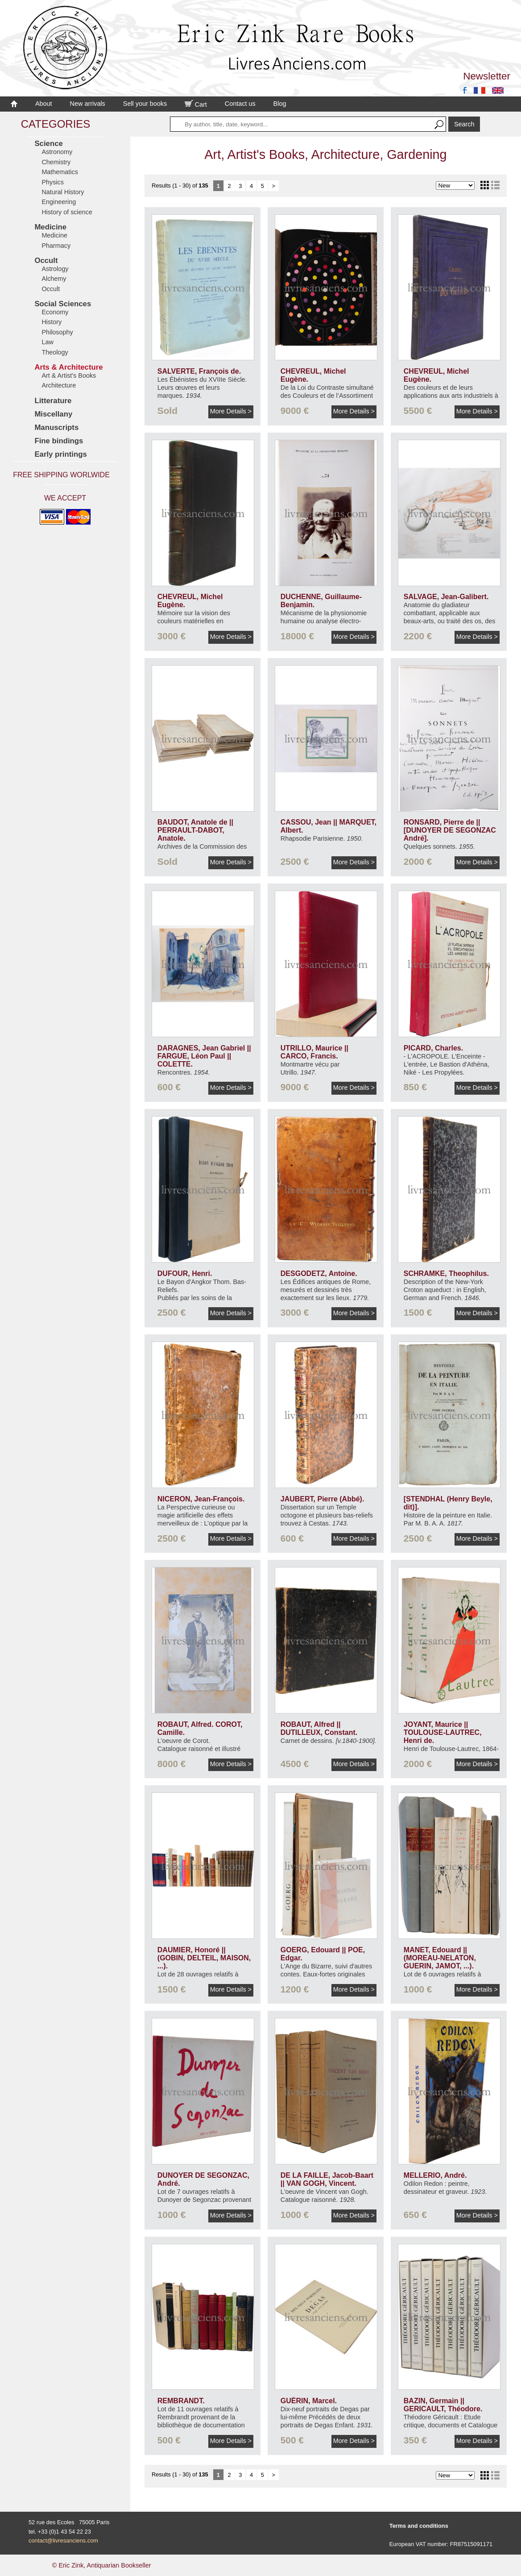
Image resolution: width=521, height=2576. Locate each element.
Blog (279, 103)
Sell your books (145, 103)
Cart (196, 104)
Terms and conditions (418, 2525)
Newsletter (486, 76)
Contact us (240, 103)
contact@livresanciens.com (63, 2540)
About (43, 103)
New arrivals (87, 103)
